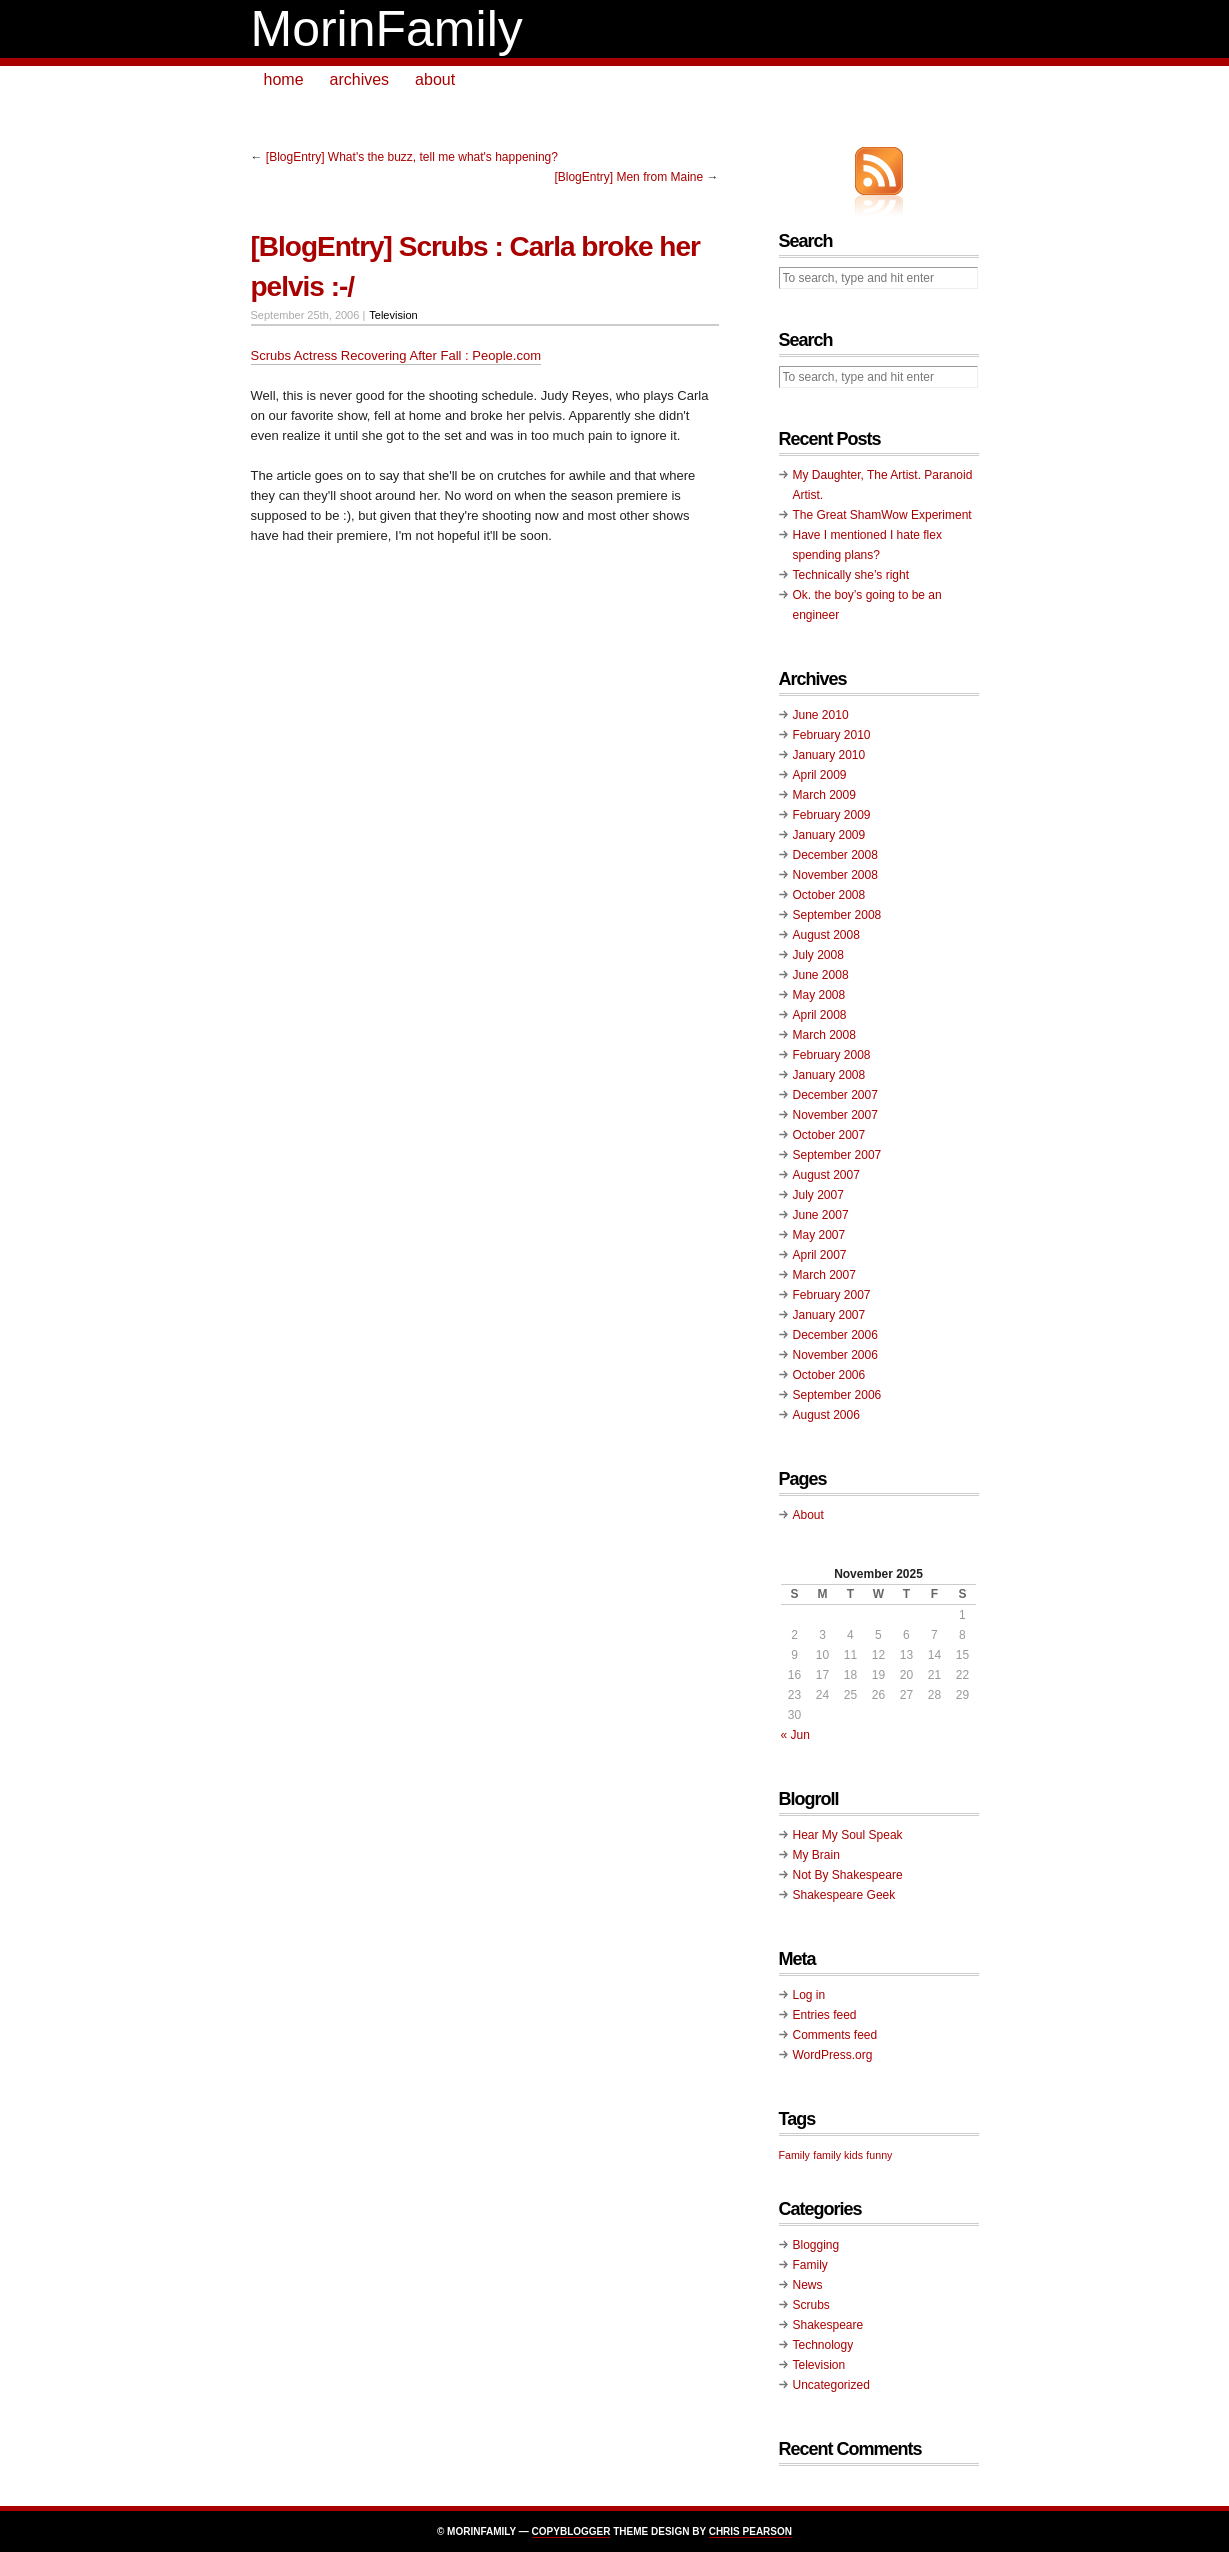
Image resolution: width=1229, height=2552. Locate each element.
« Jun (795, 1735)
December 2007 (835, 1095)
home (284, 79)
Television (393, 315)
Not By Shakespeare (848, 1875)
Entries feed (825, 2015)
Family (810, 2265)
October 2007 (829, 1135)
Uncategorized (831, 2385)
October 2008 (829, 895)
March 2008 (824, 1035)
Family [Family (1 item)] (794, 2155)
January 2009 (829, 835)
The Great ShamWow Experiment (882, 515)
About (808, 1515)
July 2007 (818, 1195)
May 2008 (819, 995)
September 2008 (837, 915)
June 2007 (821, 1215)
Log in (809, 1995)
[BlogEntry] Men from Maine (628, 177)
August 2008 (826, 935)
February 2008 (832, 1055)
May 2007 (819, 1235)
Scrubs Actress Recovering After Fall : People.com (396, 355)
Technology (823, 2345)
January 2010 (829, 755)
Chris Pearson (750, 2531)
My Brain (816, 1855)
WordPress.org (833, 2055)
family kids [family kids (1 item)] (838, 2155)
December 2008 (835, 855)
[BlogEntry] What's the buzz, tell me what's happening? (412, 157)
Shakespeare (828, 2325)
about (435, 79)
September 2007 (837, 1155)
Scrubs (811, 2305)
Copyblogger (571, 2531)
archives (360, 79)
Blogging (816, 2245)
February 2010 (832, 735)
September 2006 (837, 1395)
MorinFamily (387, 29)
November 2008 (835, 875)
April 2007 (820, 1255)
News (808, 2285)
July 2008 (818, 955)
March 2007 (824, 1275)
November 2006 (835, 1355)
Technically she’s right (851, 575)
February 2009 (832, 815)
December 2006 (835, 1335)
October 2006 (829, 1375)
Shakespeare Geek (844, 1895)
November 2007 (835, 1115)
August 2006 (826, 1415)
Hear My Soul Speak (848, 1835)
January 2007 (829, 1315)
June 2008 (821, 975)
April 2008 (820, 1015)
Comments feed (835, 2035)
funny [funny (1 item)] (879, 2155)
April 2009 (820, 775)
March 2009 (824, 795)
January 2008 (829, 1075)
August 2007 (826, 1175)
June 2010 (821, 715)
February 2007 (832, 1295)
